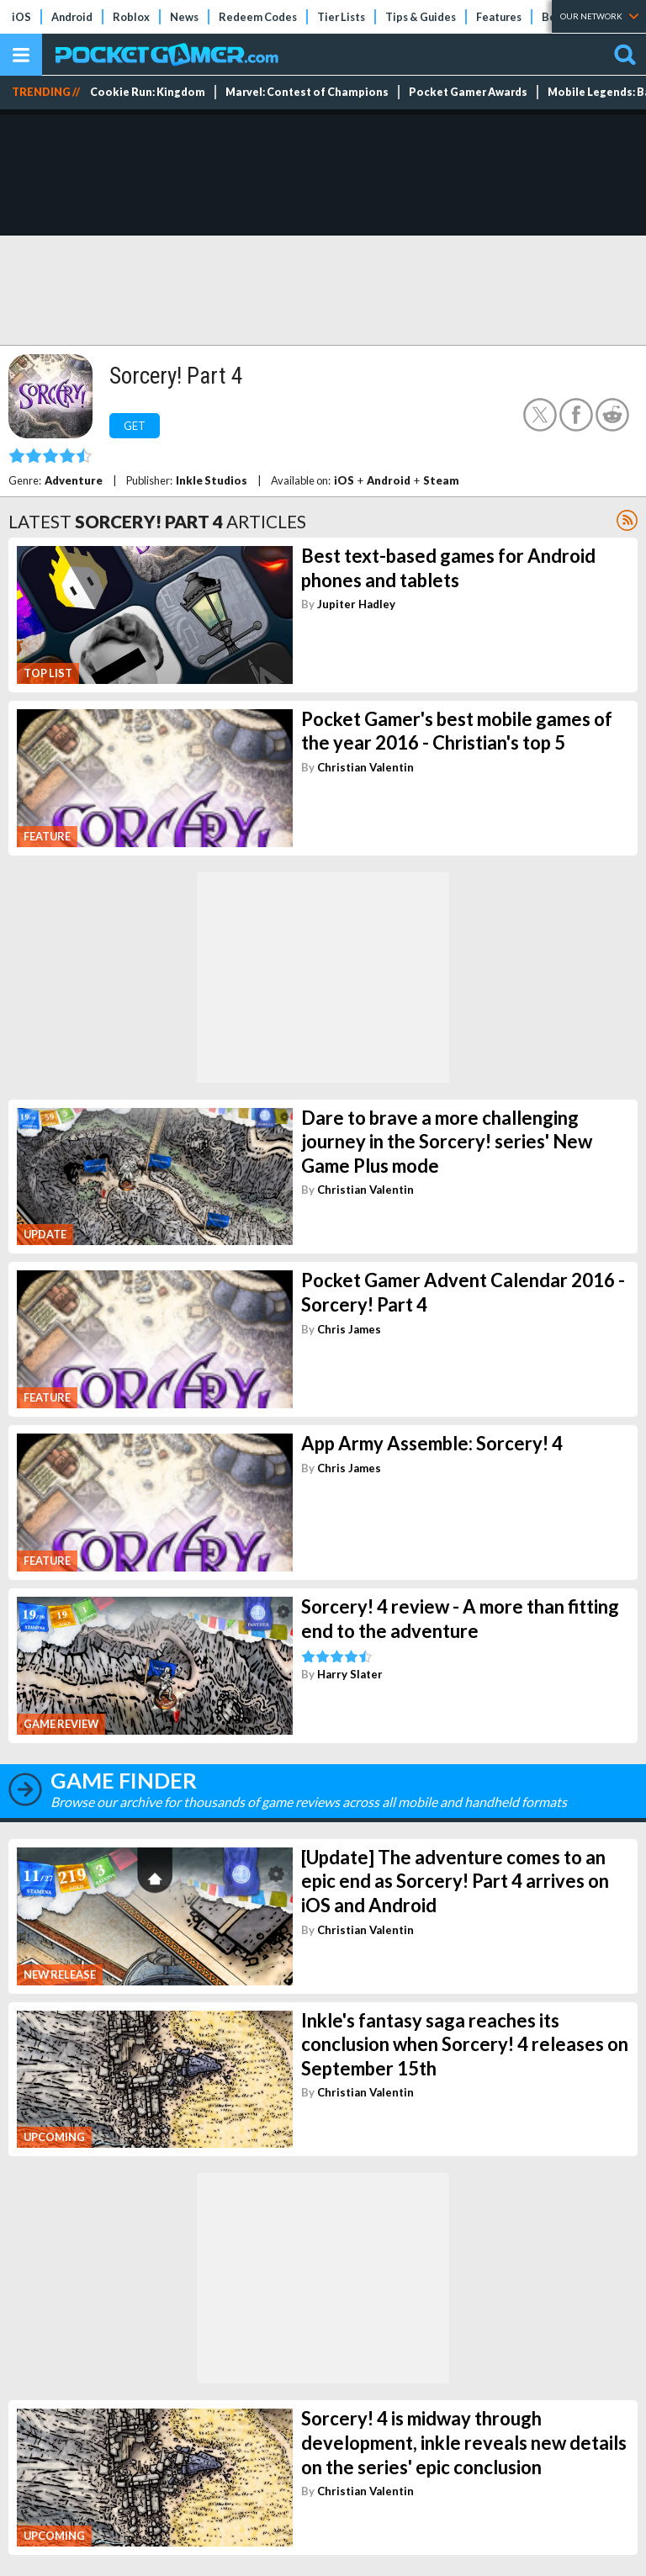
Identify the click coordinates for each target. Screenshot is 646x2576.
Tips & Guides (420, 17)
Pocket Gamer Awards (468, 92)
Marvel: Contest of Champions (307, 92)
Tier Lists (341, 17)
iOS (21, 17)
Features (499, 17)
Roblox (131, 17)
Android (72, 17)
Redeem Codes (258, 17)
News (184, 17)
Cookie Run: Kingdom (147, 92)
